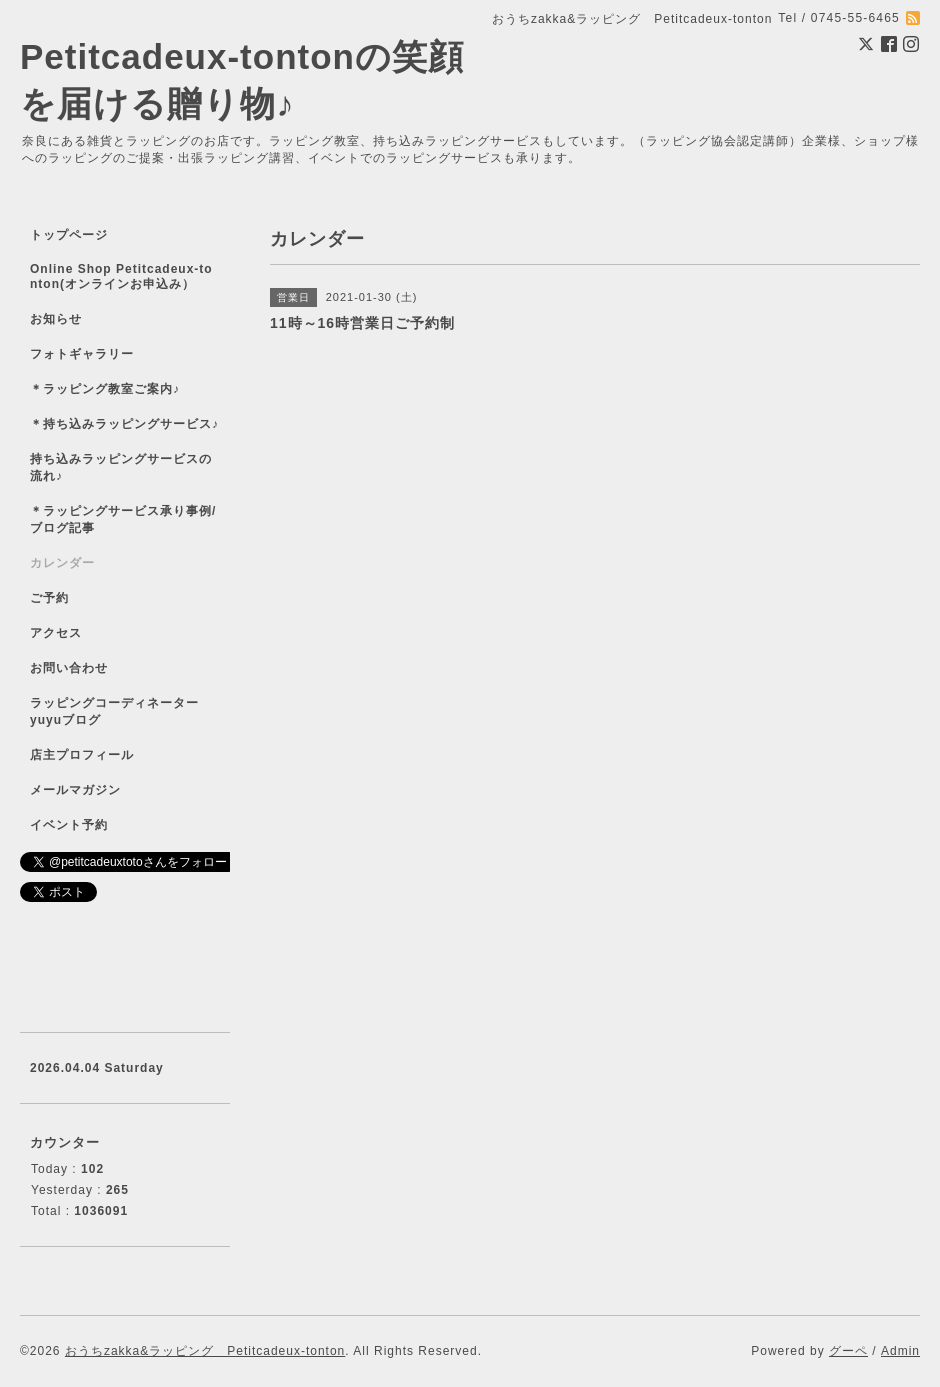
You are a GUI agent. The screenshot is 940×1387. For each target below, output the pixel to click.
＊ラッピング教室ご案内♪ (105, 389)
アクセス (56, 633)
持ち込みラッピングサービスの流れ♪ (121, 467)
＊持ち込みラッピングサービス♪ (124, 424)
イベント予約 (69, 825)
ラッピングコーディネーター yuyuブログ (127, 711)
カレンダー (62, 563)
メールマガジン (75, 790)
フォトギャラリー (82, 354)
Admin (900, 1351)
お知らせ (56, 319)
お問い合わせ (69, 668)
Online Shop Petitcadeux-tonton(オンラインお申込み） (121, 276)
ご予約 (49, 598)
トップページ (69, 235)
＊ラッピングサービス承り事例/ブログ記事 (123, 519)
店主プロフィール (82, 755)
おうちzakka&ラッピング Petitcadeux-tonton (205, 1351)
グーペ (848, 1351)
